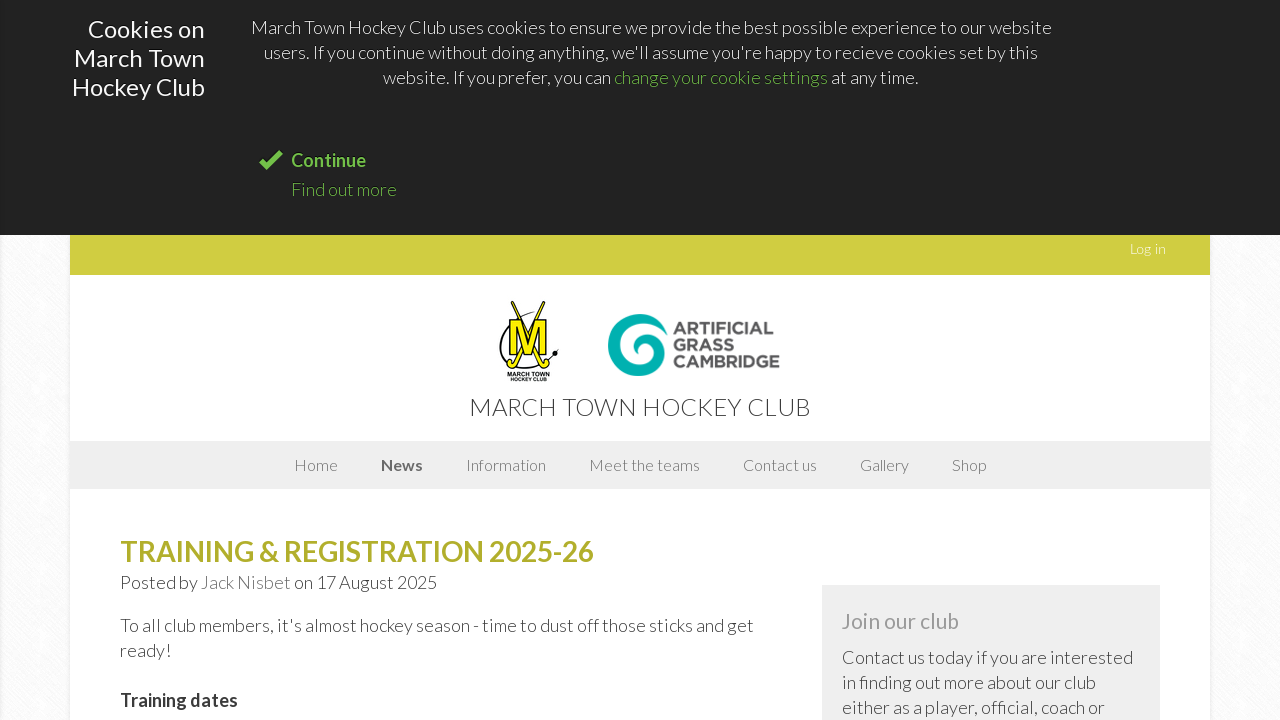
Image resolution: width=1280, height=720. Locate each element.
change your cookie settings (721, 77)
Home (316, 464)
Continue (328, 160)
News (402, 464)
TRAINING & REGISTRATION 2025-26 (357, 551)
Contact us (780, 464)
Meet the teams (644, 464)
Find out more (344, 189)
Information (506, 464)
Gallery (884, 464)
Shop (969, 464)
